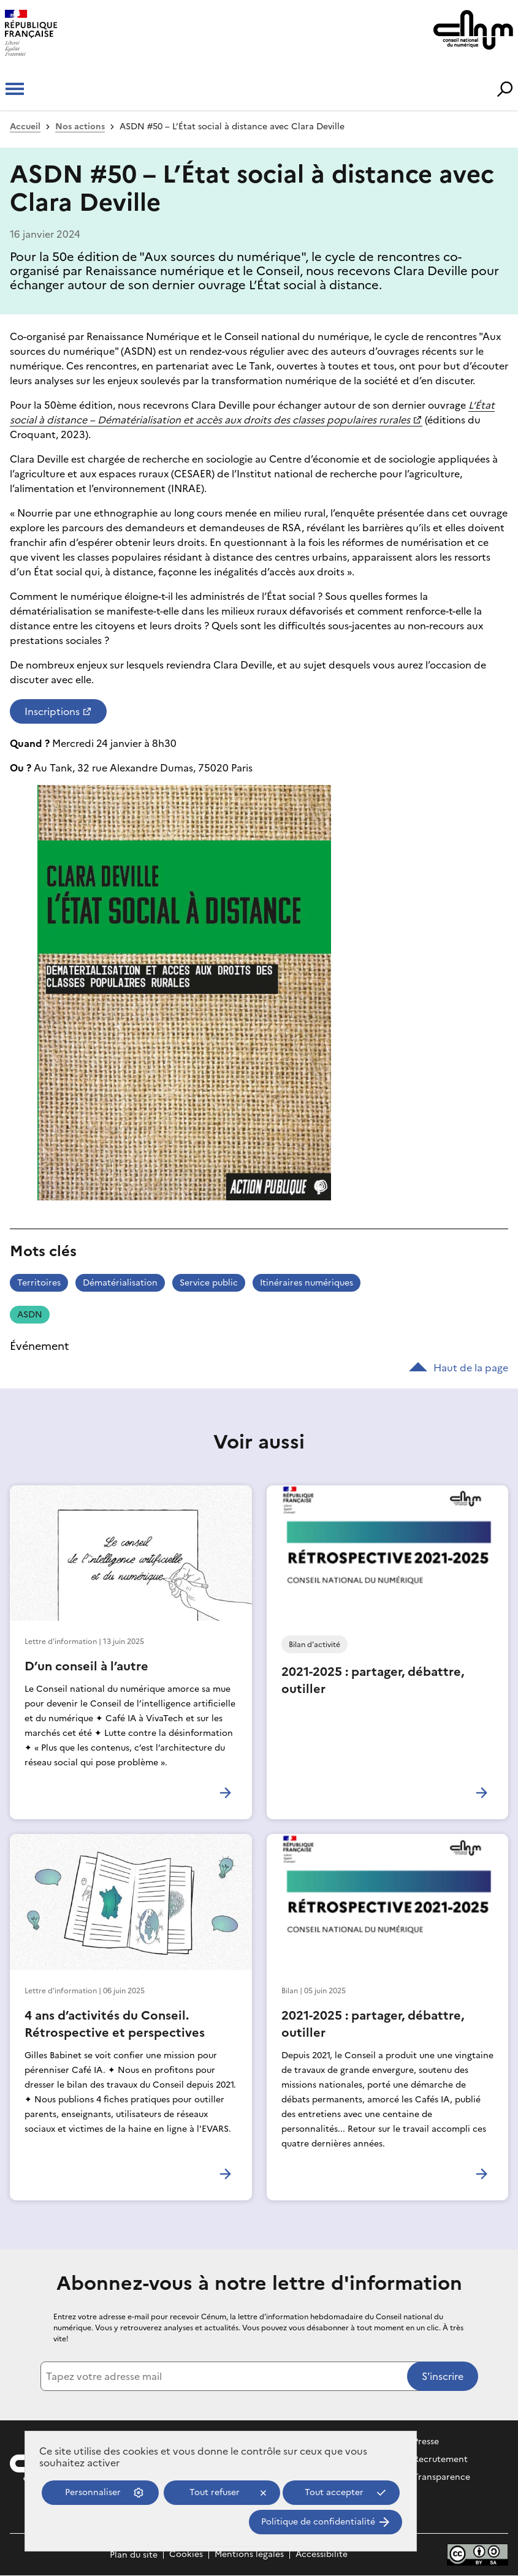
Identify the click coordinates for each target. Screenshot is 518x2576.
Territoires (39, 1282)
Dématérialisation (120, 1282)
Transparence (441, 2477)
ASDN (29, 1314)
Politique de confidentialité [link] (318, 2521)
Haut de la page (458, 1367)
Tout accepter (334, 2492)
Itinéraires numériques (306, 1282)
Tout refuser (214, 2492)
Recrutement (440, 2459)
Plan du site (134, 2554)
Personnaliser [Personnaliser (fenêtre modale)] (93, 2492)
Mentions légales (249, 2554)
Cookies (186, 2554)
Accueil (25, 126)
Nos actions (80, 126)
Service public (209, 1282)
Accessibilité (321, 2554)
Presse (426, 2441)
